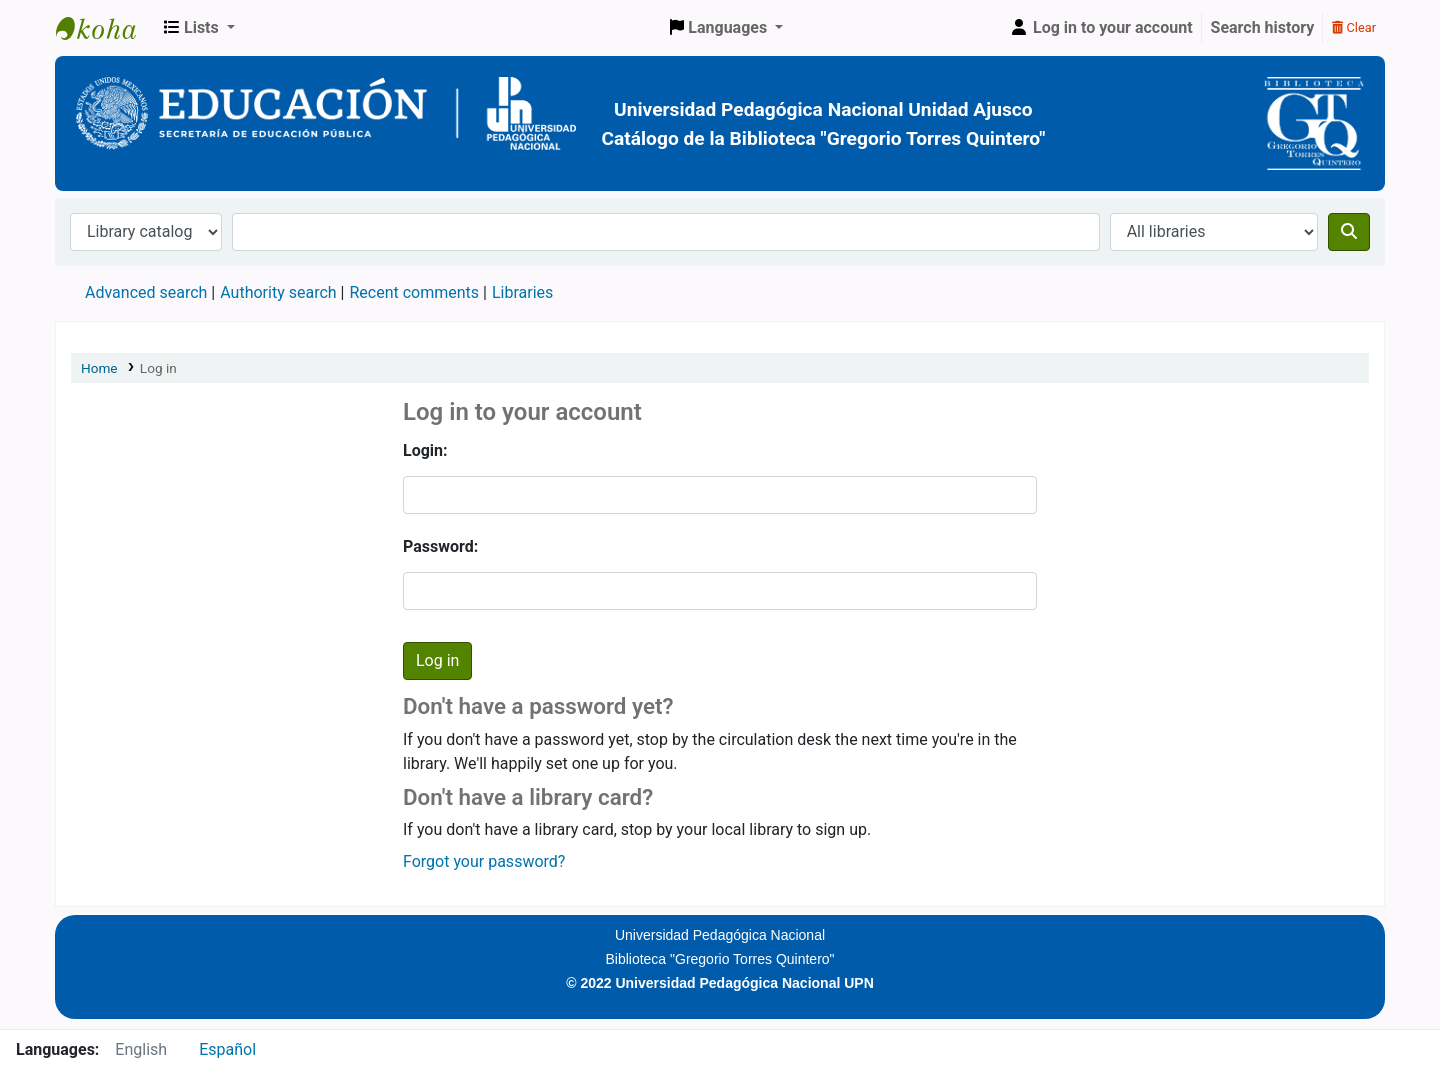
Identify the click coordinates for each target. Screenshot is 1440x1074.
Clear (1354, 27)
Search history (1263, 27)
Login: (425, 450)
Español (227, 1049)
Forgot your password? (484, 861)
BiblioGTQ (106, 28)
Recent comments (414, 292)
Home (99, 368)
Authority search (278, 292)
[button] (199, 28)
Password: (440, 546)
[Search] (1349, 232)
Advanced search (146, 292)
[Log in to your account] (1101, 28)
